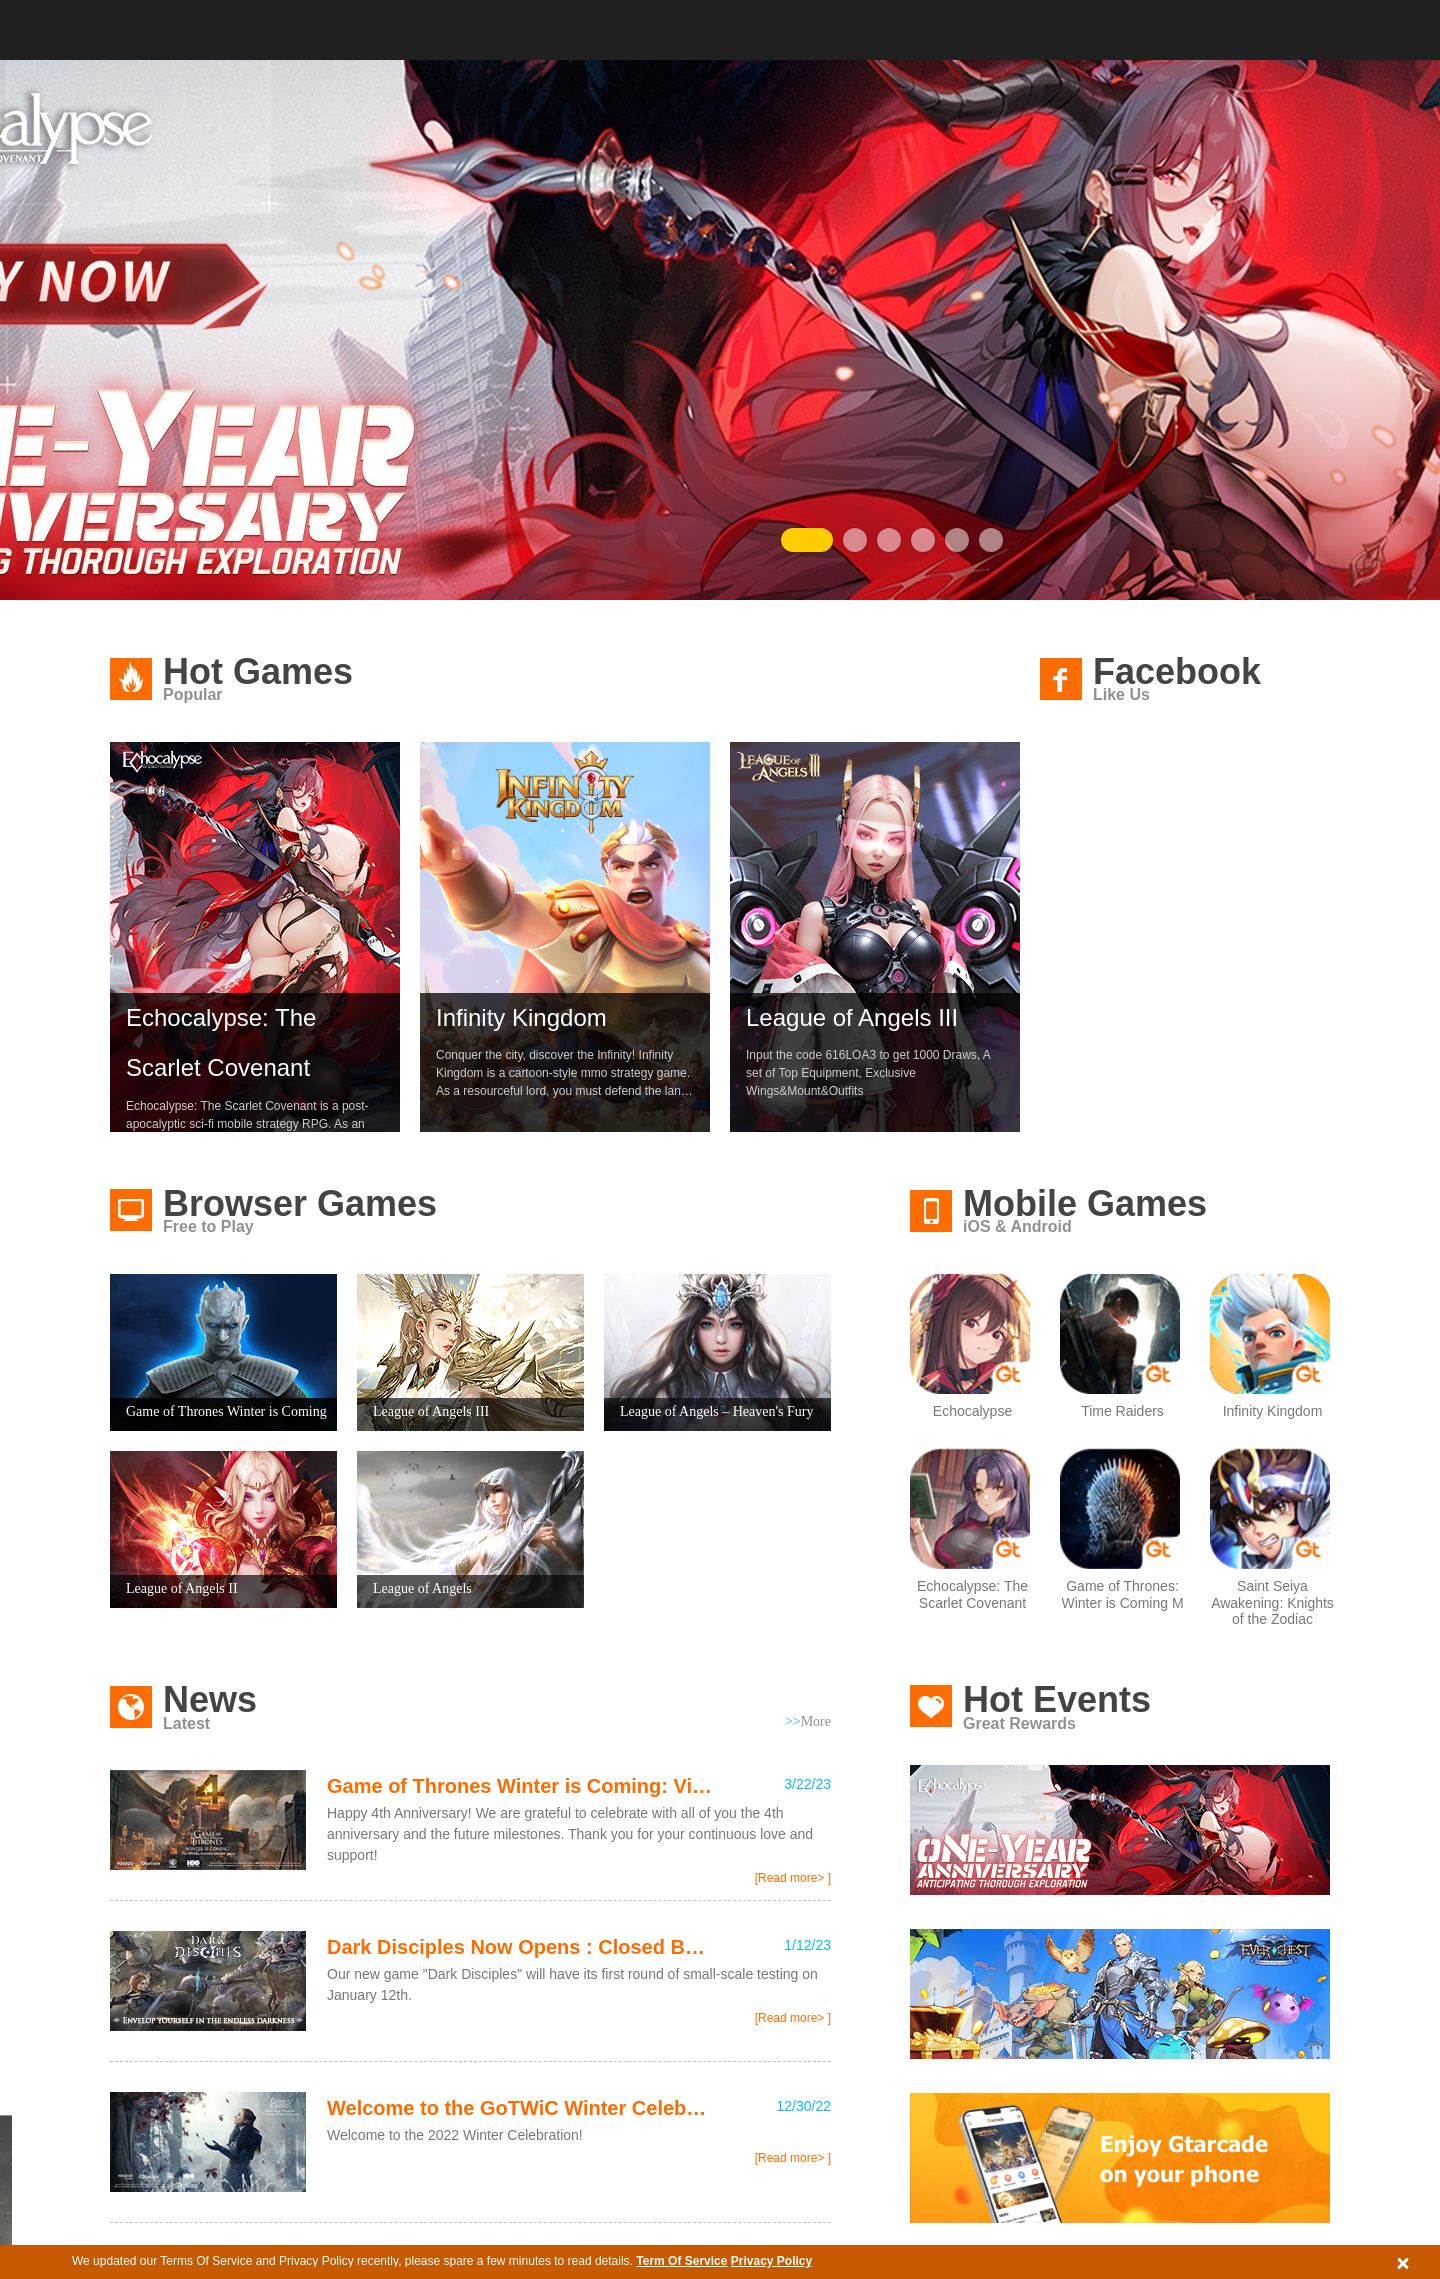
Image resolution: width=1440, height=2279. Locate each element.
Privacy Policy (771, 2261)
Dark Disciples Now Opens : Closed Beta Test (520, 1947)
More (808, 1721)
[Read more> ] (793, 1878)
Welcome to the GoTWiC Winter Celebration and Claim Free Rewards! (520, 2108)
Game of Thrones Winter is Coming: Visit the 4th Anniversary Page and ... (520, 1786)
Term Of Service (681, 2261)
